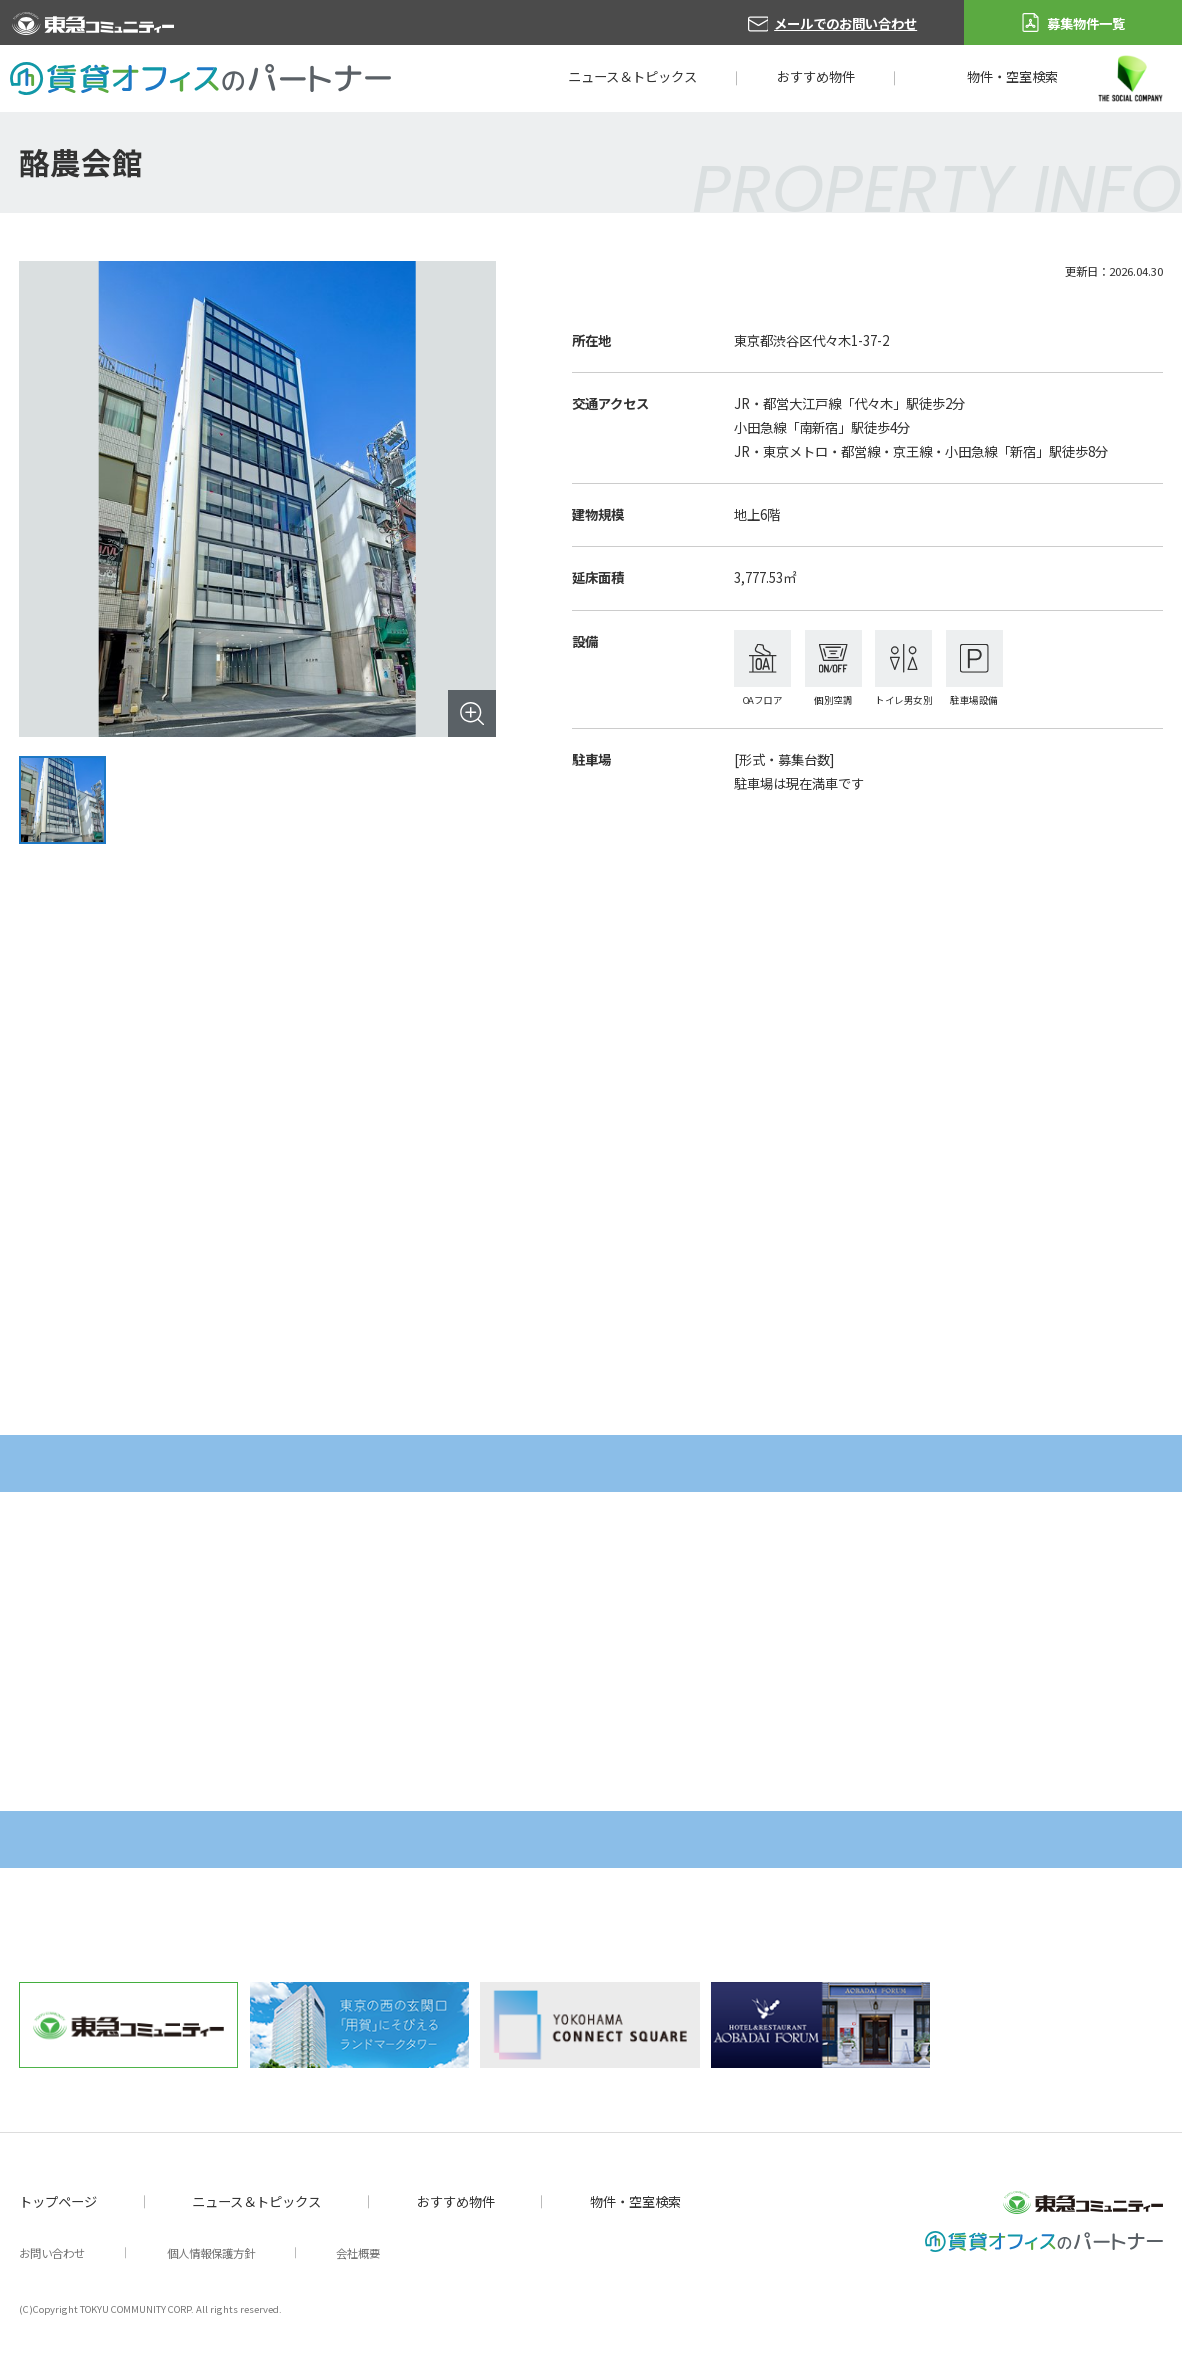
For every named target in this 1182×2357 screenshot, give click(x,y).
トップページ (58, 2201)
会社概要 (358, 2253)
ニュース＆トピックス (632, 76)
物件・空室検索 (1012, 76)
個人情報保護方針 (211, 2253)
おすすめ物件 (816, 76)
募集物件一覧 (1086, 23)
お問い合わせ (52, 2253)
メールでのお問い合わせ (845, 23)
